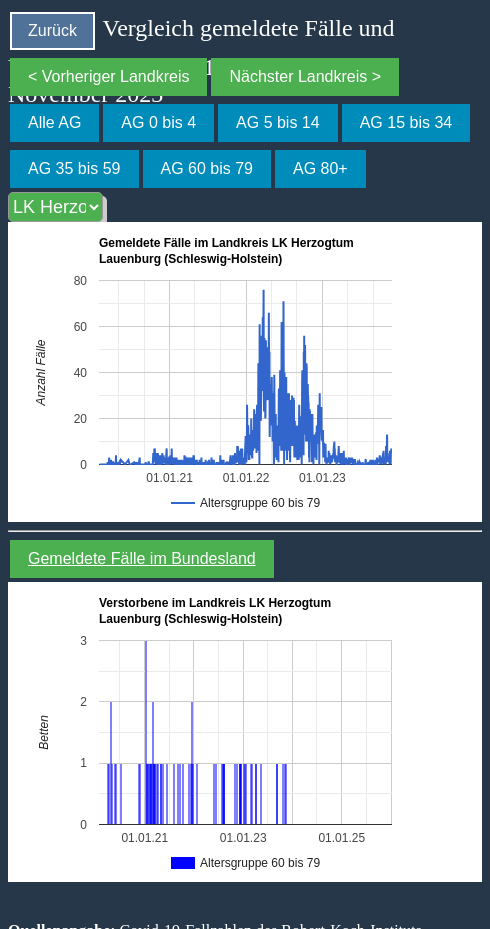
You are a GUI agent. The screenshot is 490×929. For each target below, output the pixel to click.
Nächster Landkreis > (305, 76)
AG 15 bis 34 (406, 122)
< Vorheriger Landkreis (108, 76)
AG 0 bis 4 (158, 122)
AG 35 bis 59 (74, 168)
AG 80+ (320, 168)
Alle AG (54, 122)
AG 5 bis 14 (278, 122)
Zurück (52, 30)
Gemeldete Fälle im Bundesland (142, 558)
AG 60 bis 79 (207, 168)
